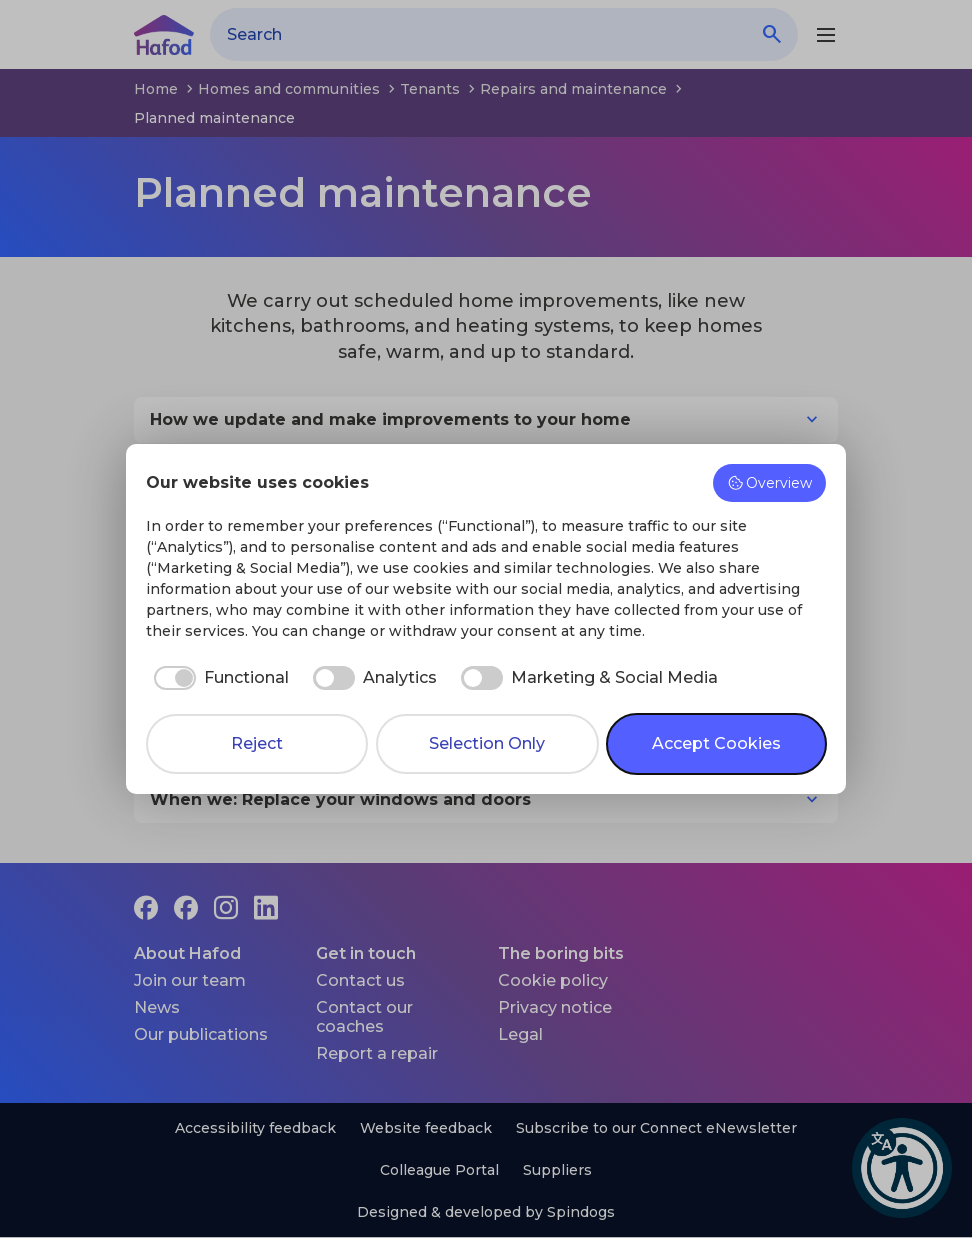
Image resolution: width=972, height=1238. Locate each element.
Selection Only (487, 743)
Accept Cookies (716, 743)
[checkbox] (217, 678)
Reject (257, 743)
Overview (770, 483)
